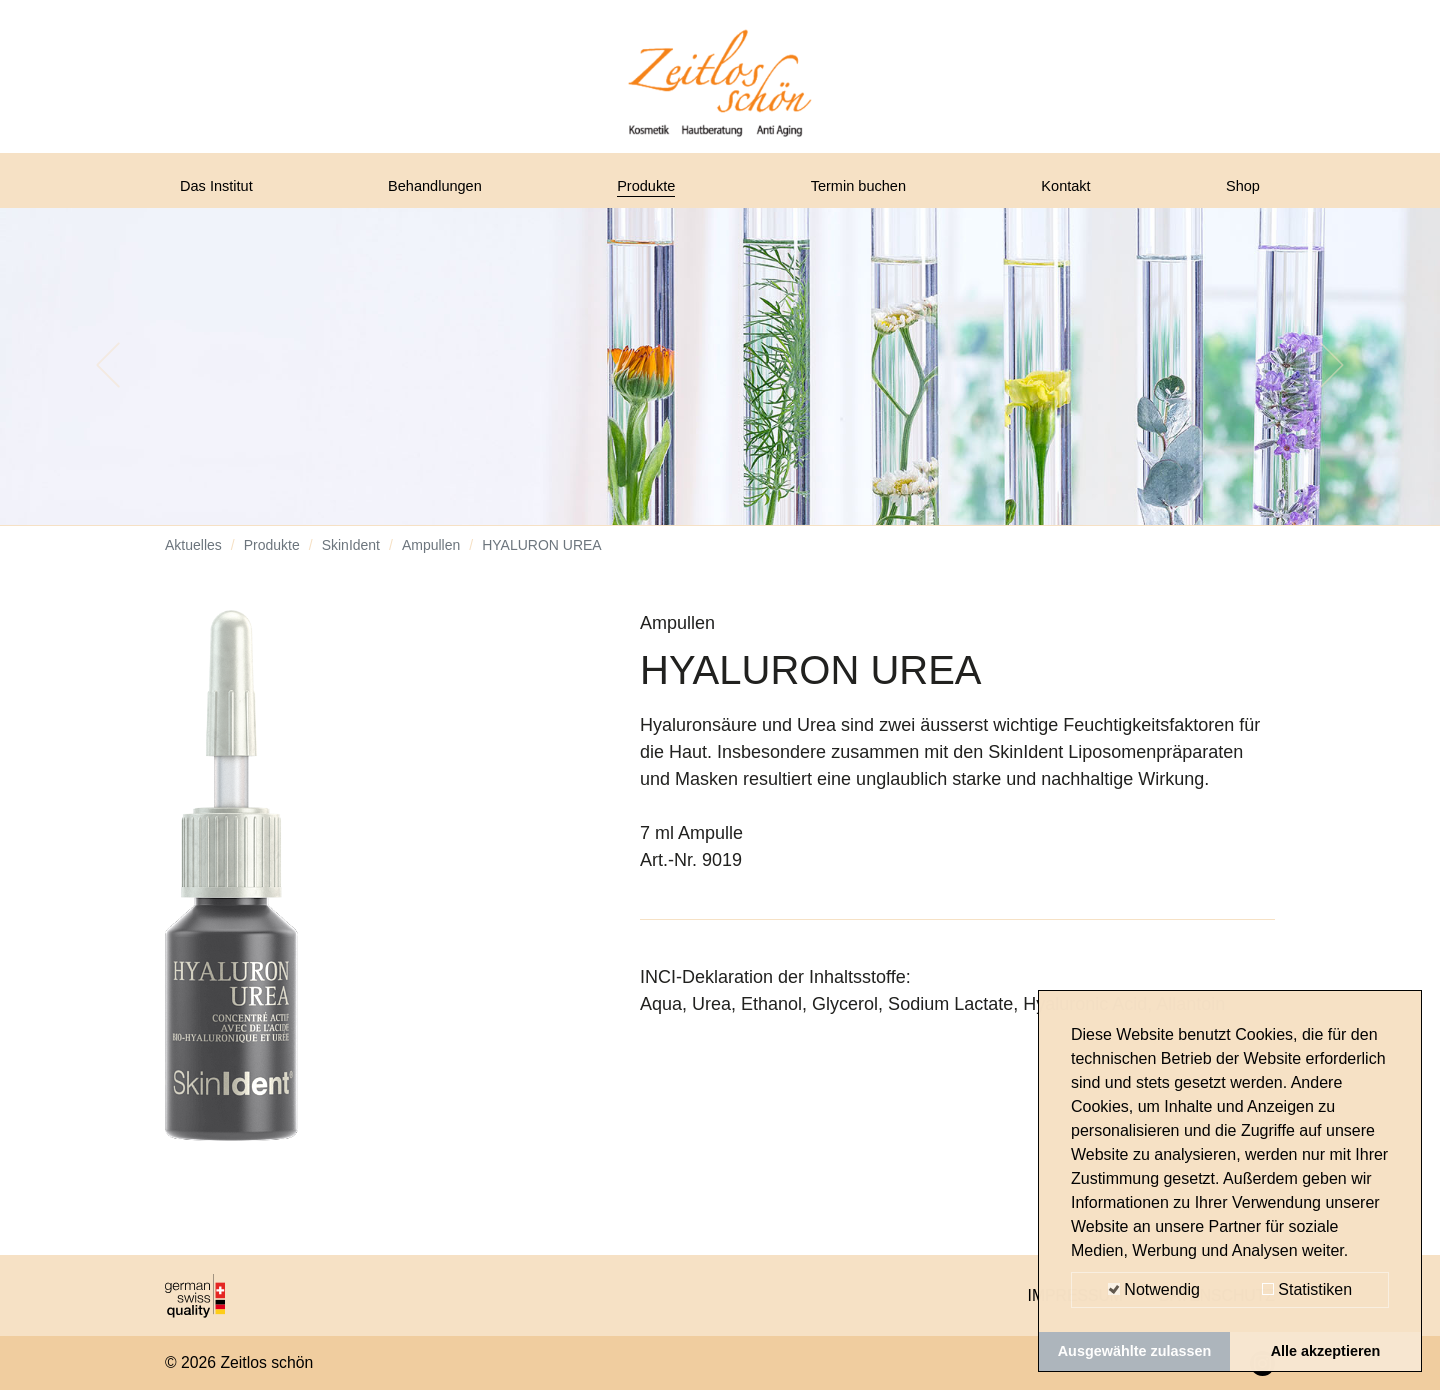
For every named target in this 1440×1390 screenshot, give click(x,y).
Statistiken (1307, 1289)
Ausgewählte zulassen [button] (1135, 1351)
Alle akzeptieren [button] (1326, 1351)
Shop (1239, 193)
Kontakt (1071, 193)
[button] (108, 380)
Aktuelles (193, 560)
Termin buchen (866, 193)
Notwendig (1154, 1289)
